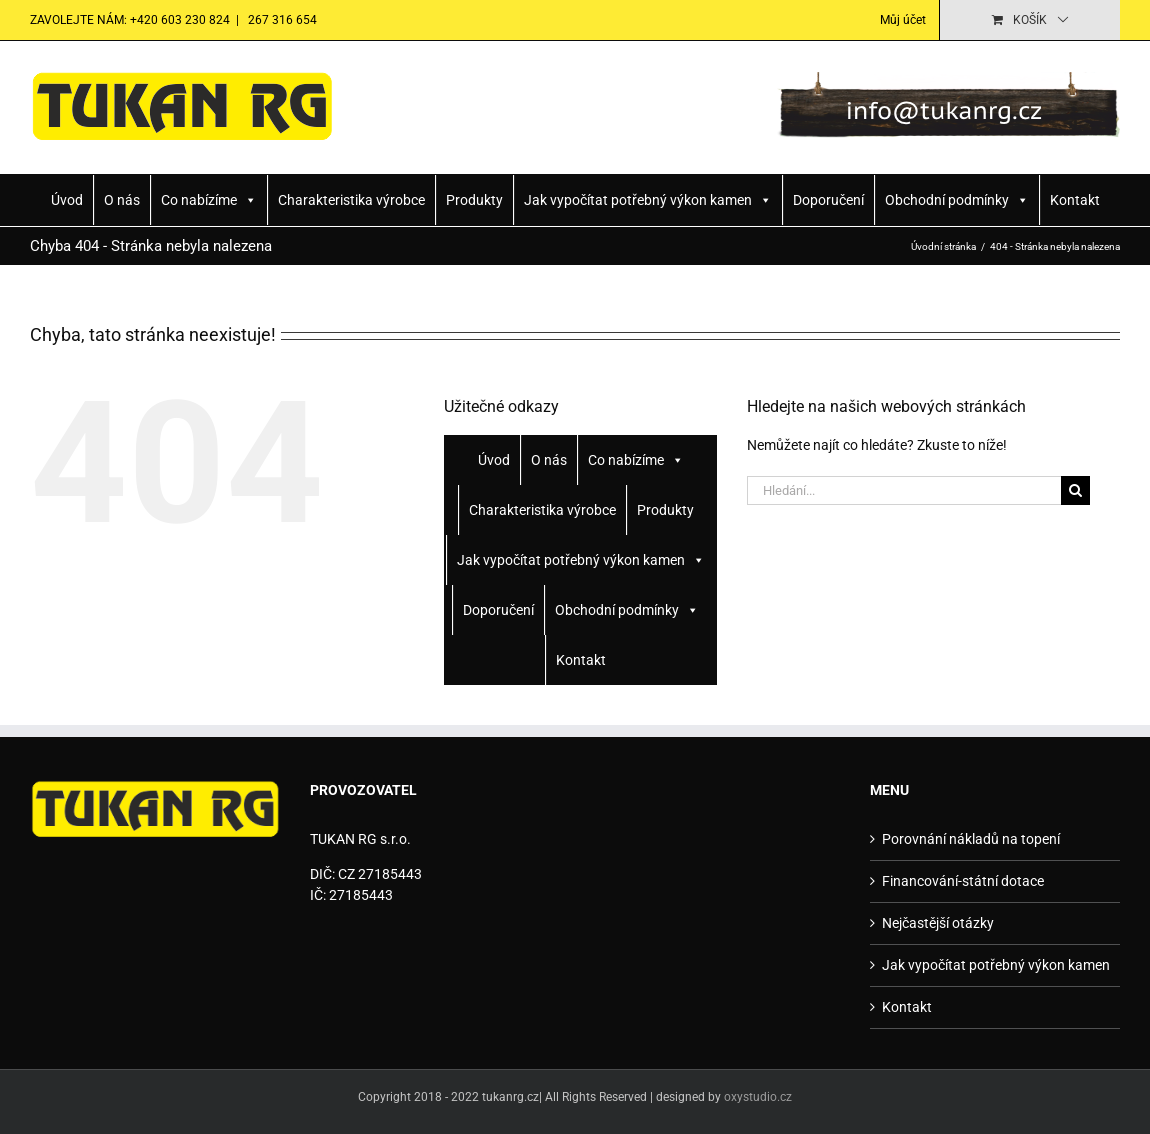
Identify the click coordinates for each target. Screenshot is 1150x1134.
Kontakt (1075, 200)
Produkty (474, 200)
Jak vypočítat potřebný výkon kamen (648, 200)
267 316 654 (281, 20)
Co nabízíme (209, 200)
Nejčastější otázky (938, 923)
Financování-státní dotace (963, 881)
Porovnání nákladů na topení (971, 839)
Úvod (67, 200)
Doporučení (828, 200)
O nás (122, 200)
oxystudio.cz (758, 1097)
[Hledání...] (904, 490)
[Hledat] (1075, 490)
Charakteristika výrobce (351, 200)
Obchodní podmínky (957, 200)
